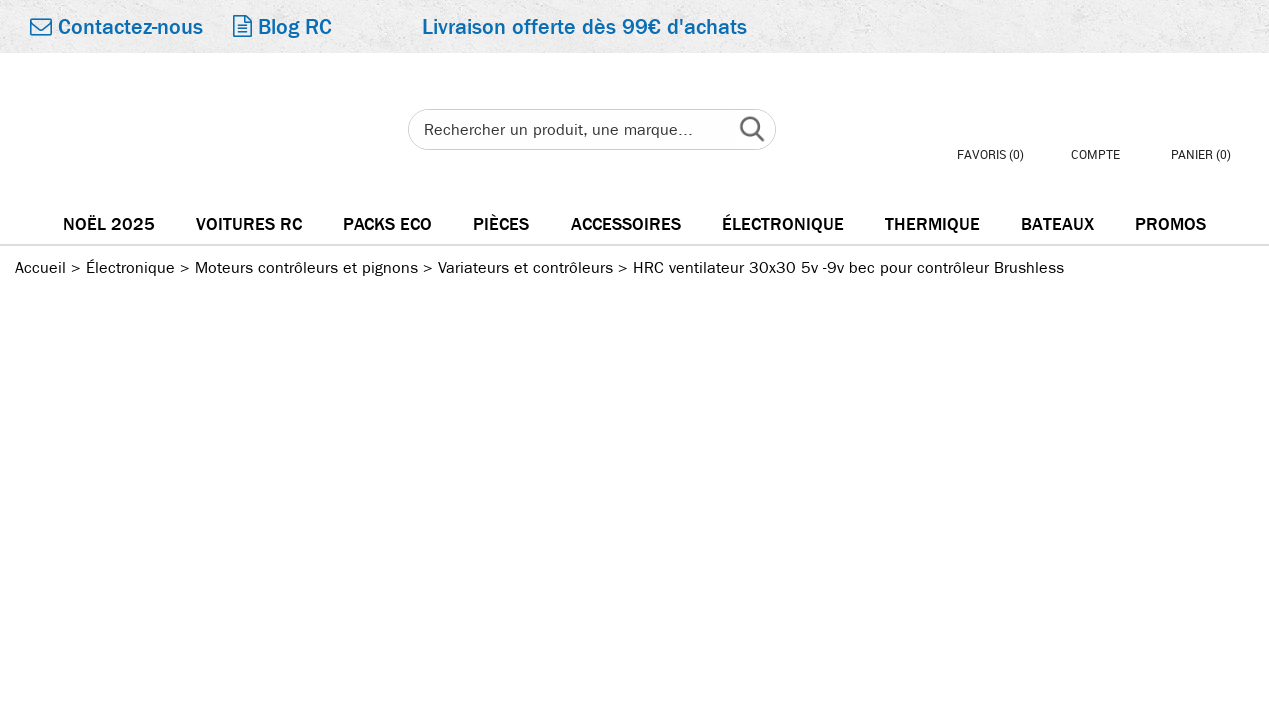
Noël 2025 (109, 224)
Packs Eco (387, 224)
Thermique (932, 224)
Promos (1170, 224)
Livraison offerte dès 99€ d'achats (584, 27)
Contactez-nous (116, 27)
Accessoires (626, 224)
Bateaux (1057, 224)
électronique (783, 224)
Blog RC (282, 27)
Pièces (501, 224)
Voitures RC (249, 224)
